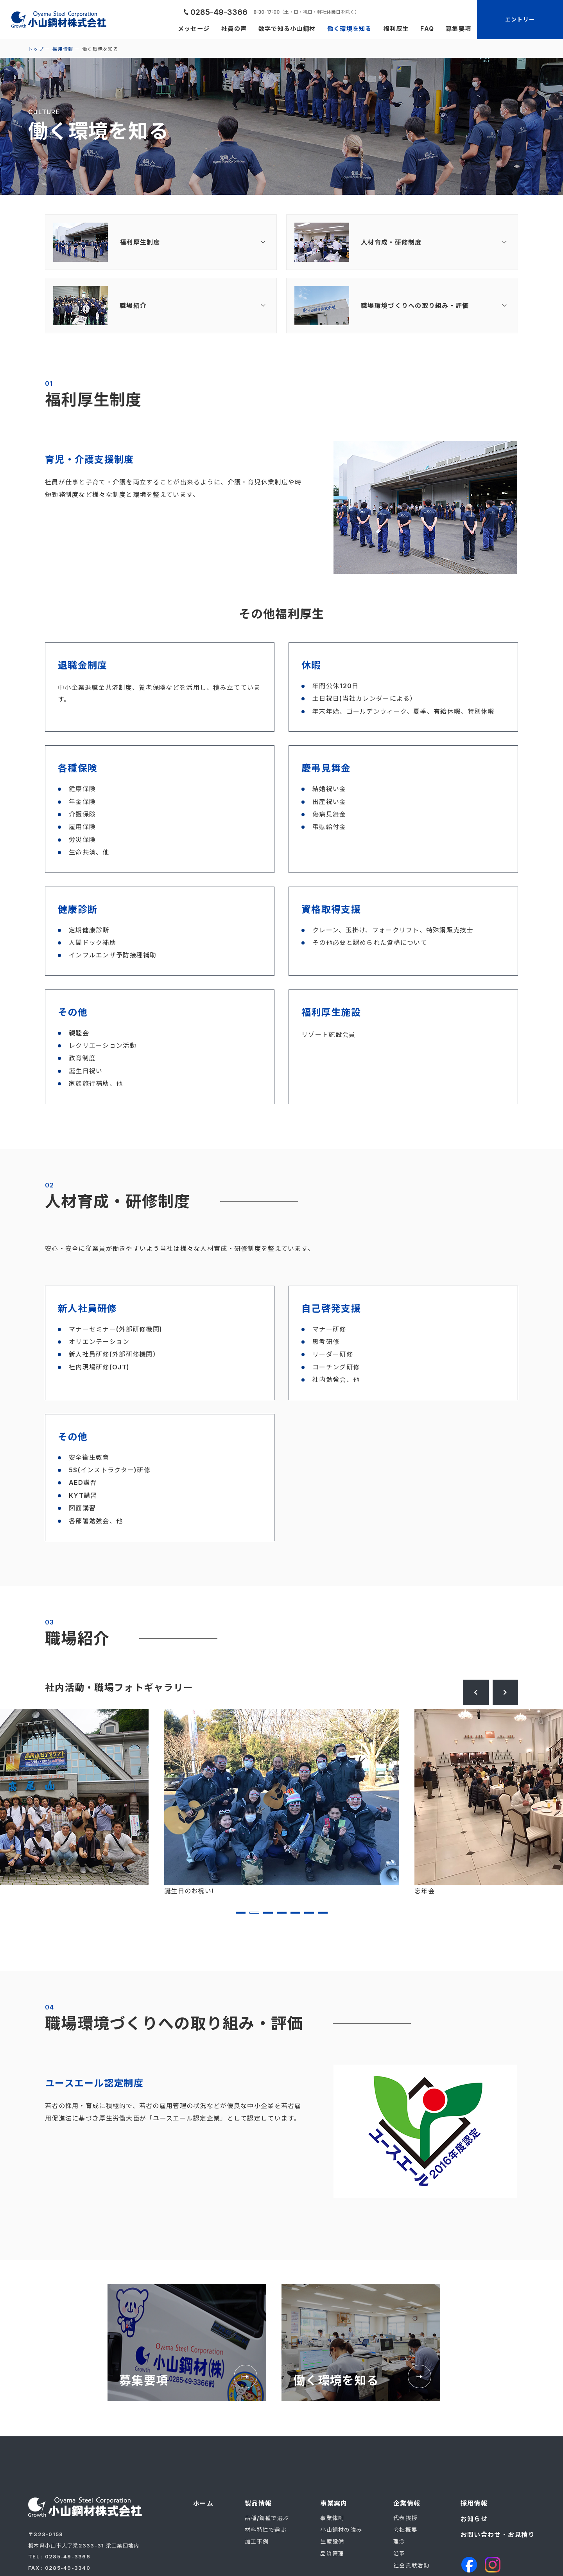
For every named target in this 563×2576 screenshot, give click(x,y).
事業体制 (332, 2518)
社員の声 (222, 29)
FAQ (425, 29)
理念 (399, 2541)
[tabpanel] (281, 1803)
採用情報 (62, 49)
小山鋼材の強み (341, 2529)
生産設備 (332, 2541)
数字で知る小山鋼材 (278, 29)
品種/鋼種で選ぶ (267, 2518)
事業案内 (333, 2503)
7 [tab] (323, 1913)
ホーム (203, 2503)
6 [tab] (309, 1913)
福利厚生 (393, 29)
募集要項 (457, 29)
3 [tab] (268, 1913)
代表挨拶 (405, 2518)
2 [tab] (254, 1913)
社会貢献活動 (411, 2565)
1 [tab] (241, 1913)
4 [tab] (282, 1913)
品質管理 (332, 2553)
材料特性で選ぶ (266, 2529)
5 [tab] (295, 1913)
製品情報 (258, 2503)
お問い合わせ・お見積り (498, 2534)
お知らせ (474, 2519)
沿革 (399, 2553)
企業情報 (406, 2503)
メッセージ (180, 29)
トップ (36, 49)
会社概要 (405, 2529)
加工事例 (257, 2541)
